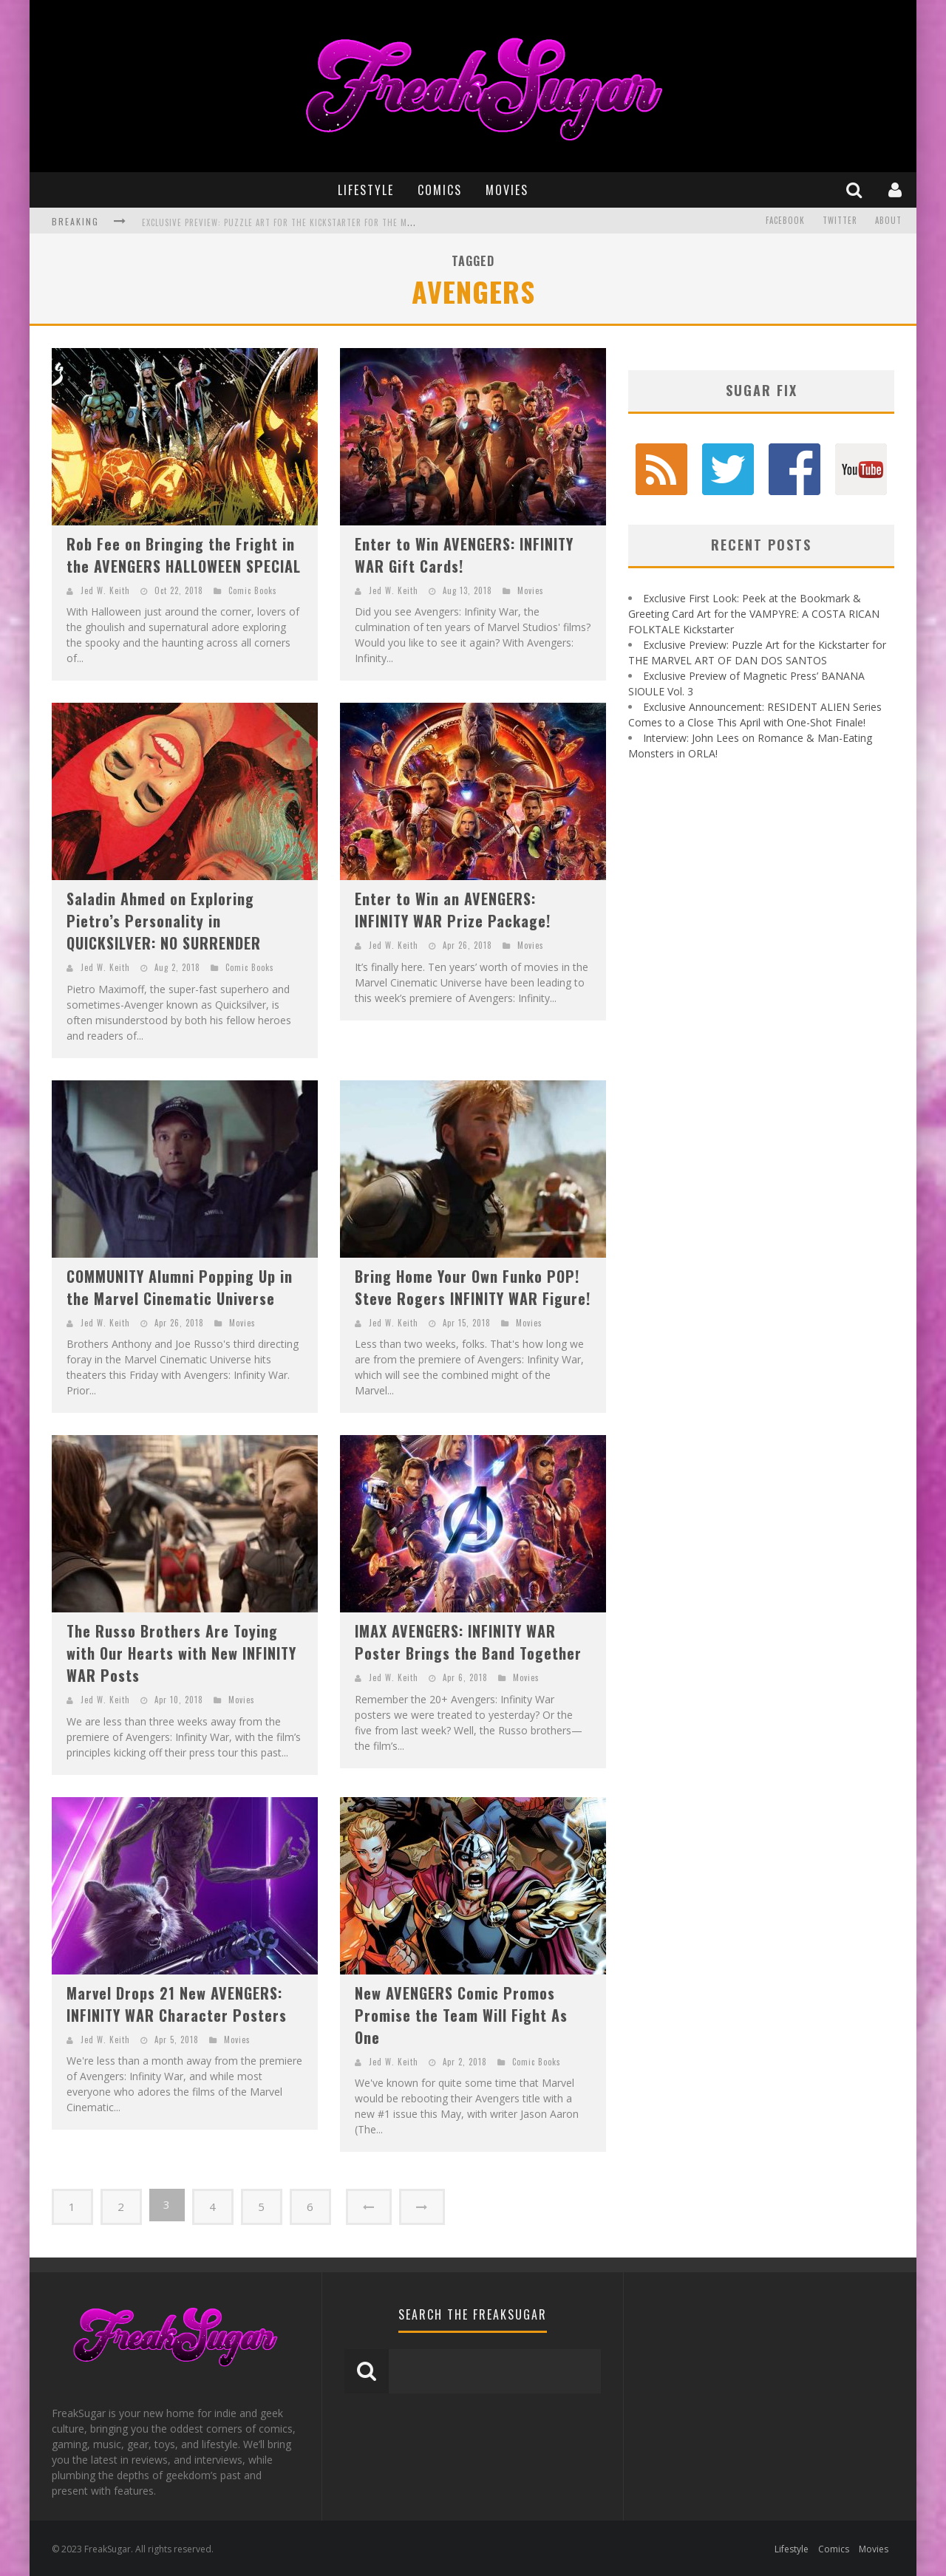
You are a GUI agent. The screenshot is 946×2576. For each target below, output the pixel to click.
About (888, 221)
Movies (507, 190)
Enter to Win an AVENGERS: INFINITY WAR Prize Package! (453, 909)
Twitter (840, 221)
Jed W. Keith (105, 590)
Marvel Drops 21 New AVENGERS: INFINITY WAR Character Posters (177, 2004)
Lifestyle (366, 190)
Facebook (785, 221)
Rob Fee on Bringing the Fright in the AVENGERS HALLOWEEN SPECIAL (184, 555)
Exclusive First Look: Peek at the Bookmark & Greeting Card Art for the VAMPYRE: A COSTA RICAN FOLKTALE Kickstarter (753, 613)
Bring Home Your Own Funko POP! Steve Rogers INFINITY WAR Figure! (473, 1287)
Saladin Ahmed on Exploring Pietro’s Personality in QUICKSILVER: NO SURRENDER (164, 920)
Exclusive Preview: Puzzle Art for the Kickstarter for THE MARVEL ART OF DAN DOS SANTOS (335, 222)
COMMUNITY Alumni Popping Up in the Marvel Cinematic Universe (180, 1287)
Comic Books (252, 590)
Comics (440, 190)
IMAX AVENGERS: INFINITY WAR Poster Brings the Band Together (468, 1642)
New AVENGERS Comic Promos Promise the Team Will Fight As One (461, 2015)
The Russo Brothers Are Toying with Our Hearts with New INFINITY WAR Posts (181, 1653)
